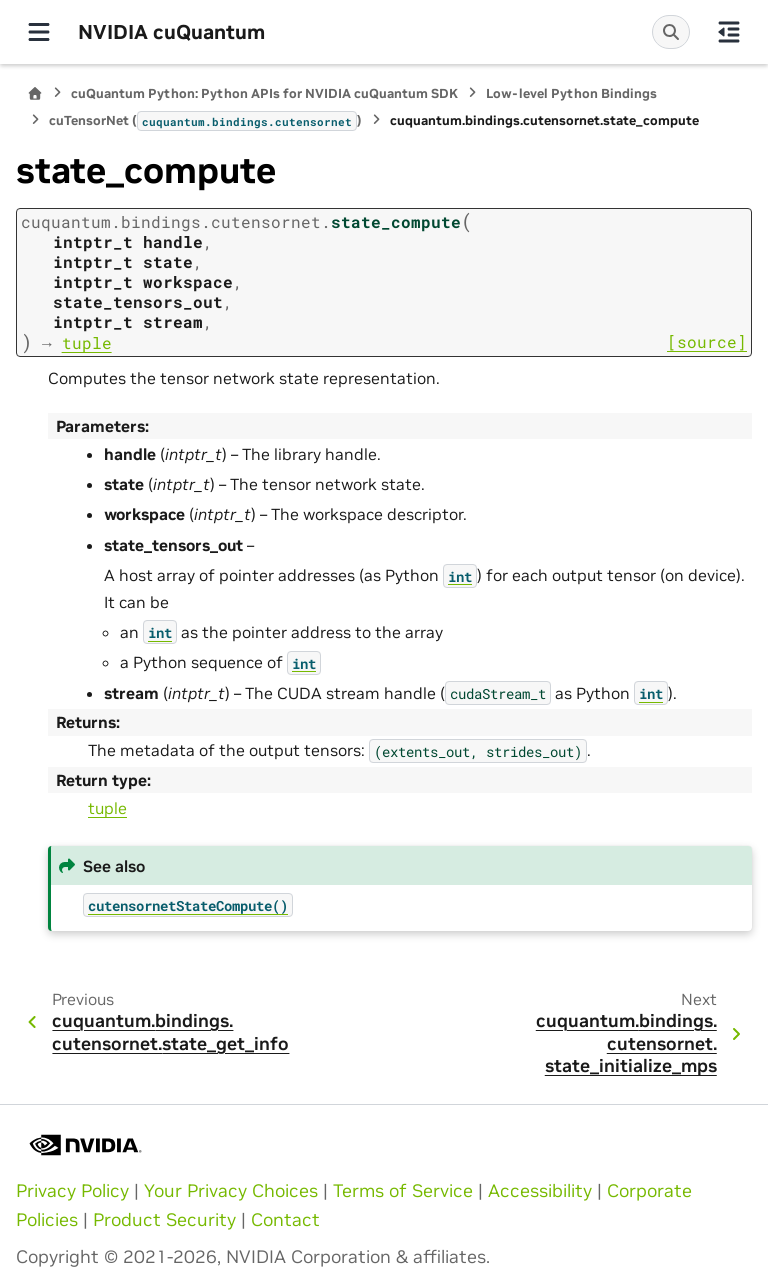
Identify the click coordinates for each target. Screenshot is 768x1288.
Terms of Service (403, 1191)
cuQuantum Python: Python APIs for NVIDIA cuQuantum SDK (264, 93)
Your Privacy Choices (231, 1191)
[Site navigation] (39, 32)
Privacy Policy (72, 1191)
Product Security (164, 1220)
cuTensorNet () (205, 121)
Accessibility (540, 1191)
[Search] (671, 32)
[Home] (35, 93)
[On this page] (729, 32)
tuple (107, 808)
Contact (285, 1220)
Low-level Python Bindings (571, 93)
